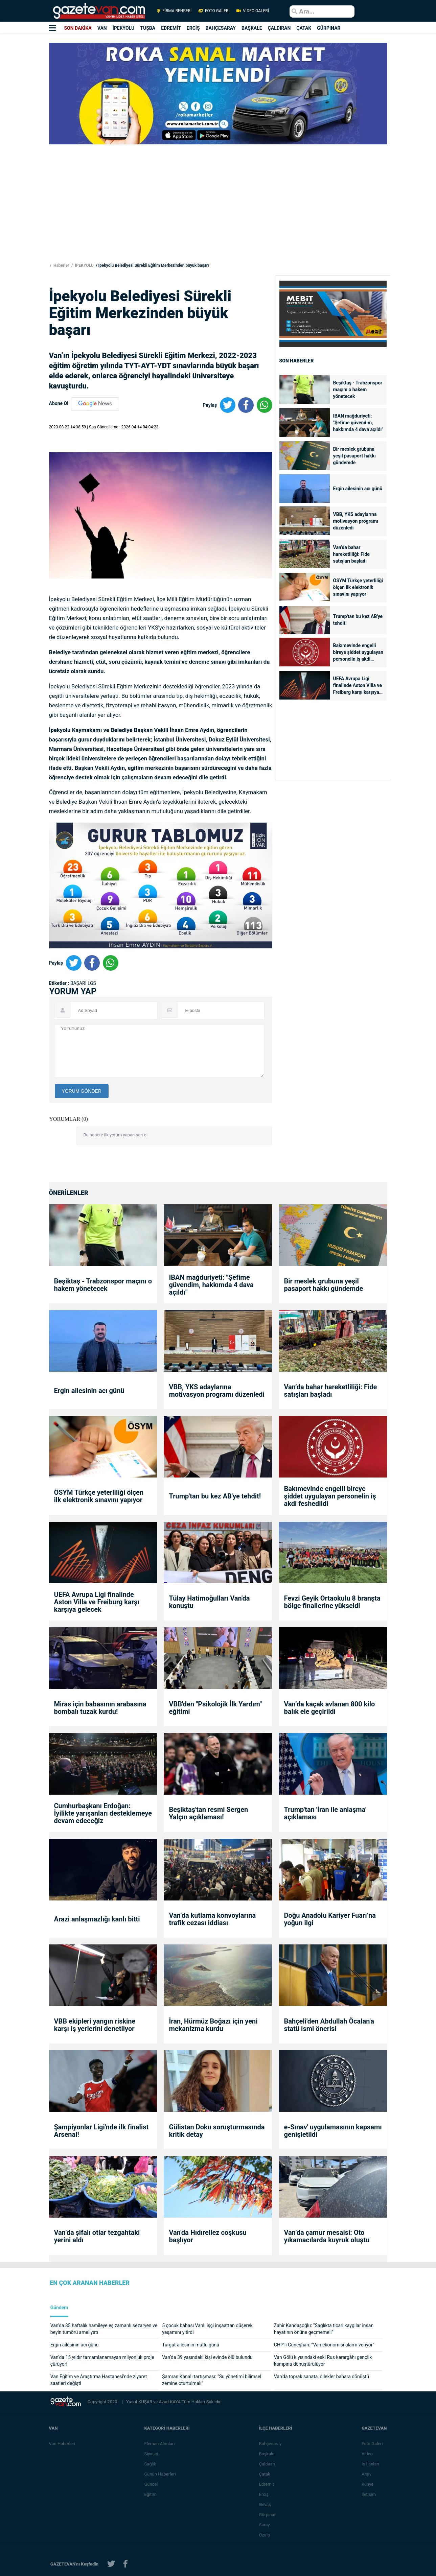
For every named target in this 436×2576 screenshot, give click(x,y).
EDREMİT (171, 28)
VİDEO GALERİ (252, 10)
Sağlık (150, 2463)
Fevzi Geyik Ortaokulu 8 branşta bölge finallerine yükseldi (332, 1601)
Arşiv (367, 2474)
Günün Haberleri (160, 2474)
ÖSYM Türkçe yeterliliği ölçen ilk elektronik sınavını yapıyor (358, 587)
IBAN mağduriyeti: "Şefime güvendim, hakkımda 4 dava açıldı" (358, 422)
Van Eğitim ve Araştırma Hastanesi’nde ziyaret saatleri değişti (98, 2380)
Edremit (267, 2484)
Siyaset (151, 2453)
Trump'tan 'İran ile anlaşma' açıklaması (325, 1813)
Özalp (265, 2534)
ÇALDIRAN (279, 28)
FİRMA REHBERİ (174, 10)
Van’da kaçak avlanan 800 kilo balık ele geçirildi (329, 1707)
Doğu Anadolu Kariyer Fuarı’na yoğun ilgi (330, 1919)
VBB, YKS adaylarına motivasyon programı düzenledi (355, 521)
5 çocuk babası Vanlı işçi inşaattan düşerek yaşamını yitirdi (207, 2329)
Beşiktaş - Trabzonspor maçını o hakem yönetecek (358, 389)
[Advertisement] (218, 214)
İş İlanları (371, 2463)
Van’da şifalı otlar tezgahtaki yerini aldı (97, 2236)
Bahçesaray (270, 2443)
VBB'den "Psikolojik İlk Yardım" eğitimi (215, 1707)
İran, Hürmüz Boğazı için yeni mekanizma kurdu (213, 2024)
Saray (264, 2524)
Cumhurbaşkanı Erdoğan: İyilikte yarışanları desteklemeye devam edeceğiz (103, 1813)
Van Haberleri (62, 2443)
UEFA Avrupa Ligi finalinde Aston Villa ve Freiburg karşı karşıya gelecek (357, 686)
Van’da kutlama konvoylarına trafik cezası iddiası (212, 1919)
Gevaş (265, 2504)
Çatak (265, 2474)
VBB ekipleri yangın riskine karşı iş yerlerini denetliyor (95, 2024)
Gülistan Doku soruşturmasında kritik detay (217, 2130)
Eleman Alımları (159, 2443)
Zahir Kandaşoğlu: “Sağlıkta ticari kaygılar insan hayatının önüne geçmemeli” (323, 2329)
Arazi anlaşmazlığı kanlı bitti (97, 1919)
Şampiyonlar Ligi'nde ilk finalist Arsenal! (101, 2130)
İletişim (369, 2494)
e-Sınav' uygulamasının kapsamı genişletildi (333, 2130)
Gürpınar (267, 2514)
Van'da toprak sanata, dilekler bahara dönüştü (321, 2376)
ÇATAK (303, 28)
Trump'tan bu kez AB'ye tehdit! (358, 620)
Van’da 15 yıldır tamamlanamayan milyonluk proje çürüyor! (102, 2361)
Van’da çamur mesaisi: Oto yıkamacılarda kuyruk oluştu (326, 2236)
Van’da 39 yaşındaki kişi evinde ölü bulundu (207, 2357)
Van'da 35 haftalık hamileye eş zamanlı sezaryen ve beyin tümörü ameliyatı (103, 2329)
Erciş (264, 2494)
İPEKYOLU (124, 28)
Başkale (267, 2453)
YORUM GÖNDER (81, 1091)
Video (367, 2453)
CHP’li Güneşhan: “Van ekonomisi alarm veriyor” (324, 2344)
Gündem (59, 2307)
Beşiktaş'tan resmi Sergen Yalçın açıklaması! (208, 1813)
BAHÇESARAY (221, 28)
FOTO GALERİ (214, 10)
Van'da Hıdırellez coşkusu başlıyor (207, 2236)
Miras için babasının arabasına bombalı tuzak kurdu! (100, 1707)
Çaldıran (267, 2463)
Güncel (151, 2484)
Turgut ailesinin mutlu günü (190, 2344)
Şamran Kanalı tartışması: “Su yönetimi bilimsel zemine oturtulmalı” (211, 2380)
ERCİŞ (193, 28)
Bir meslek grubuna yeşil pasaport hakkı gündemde (354, 455)
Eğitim (150, 2494)
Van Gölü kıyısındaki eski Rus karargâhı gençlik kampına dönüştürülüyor (323, 2361)
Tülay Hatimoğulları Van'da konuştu (209, 1601)
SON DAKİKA (77, 28)
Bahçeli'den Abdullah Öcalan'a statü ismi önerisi (329, 2024)
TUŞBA (147, 28)
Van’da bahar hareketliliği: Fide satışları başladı (351, 554)
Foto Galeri (372, 2443)
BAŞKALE (252, 28)
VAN (102, 28)
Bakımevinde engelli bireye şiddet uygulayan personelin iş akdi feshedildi (358, 653)
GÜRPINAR (328, 28)
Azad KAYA (170, 2401)
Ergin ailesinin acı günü (358, 488)
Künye (368, 2484)
